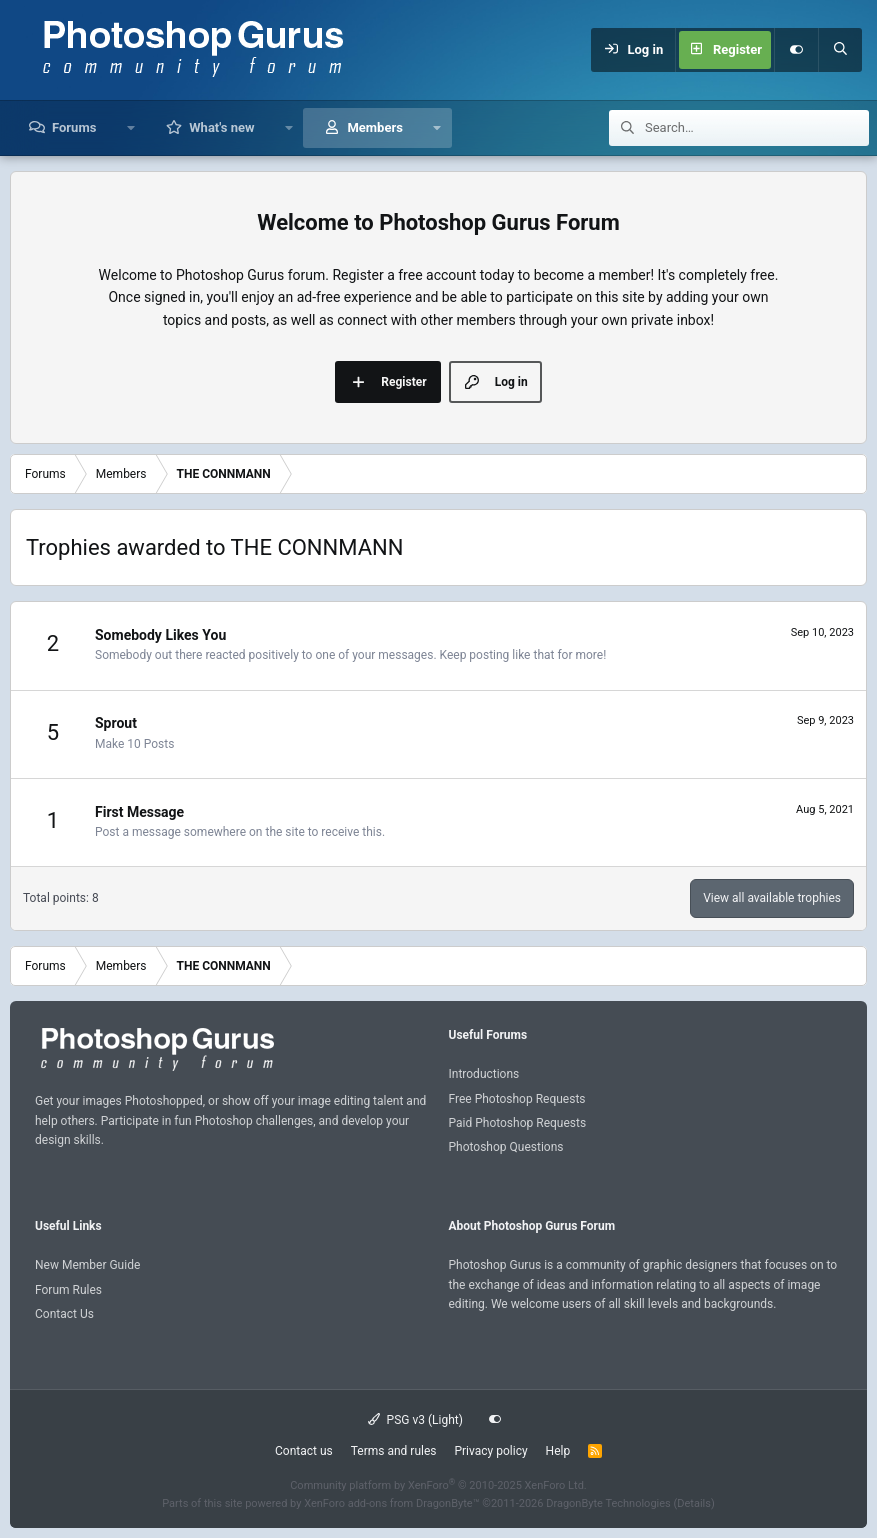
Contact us (304, 1451)
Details (694, 1503)
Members (374, 127)
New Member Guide (87, 1265)
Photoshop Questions (506, 1147)
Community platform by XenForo (438, 1485)
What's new (221, 127)
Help (558, 1451)
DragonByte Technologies (608, 1503)
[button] (130, 128)
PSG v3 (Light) (415, 1420)
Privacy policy (490, 1451)
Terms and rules (394, 1451)
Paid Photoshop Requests (518, 1123)
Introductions (484, 1074)
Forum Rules (68, 1290)
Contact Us (64, 1314)
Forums (74, 127)
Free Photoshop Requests (517, 1099)
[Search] (840, 50)
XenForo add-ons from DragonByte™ (391, 1503)
